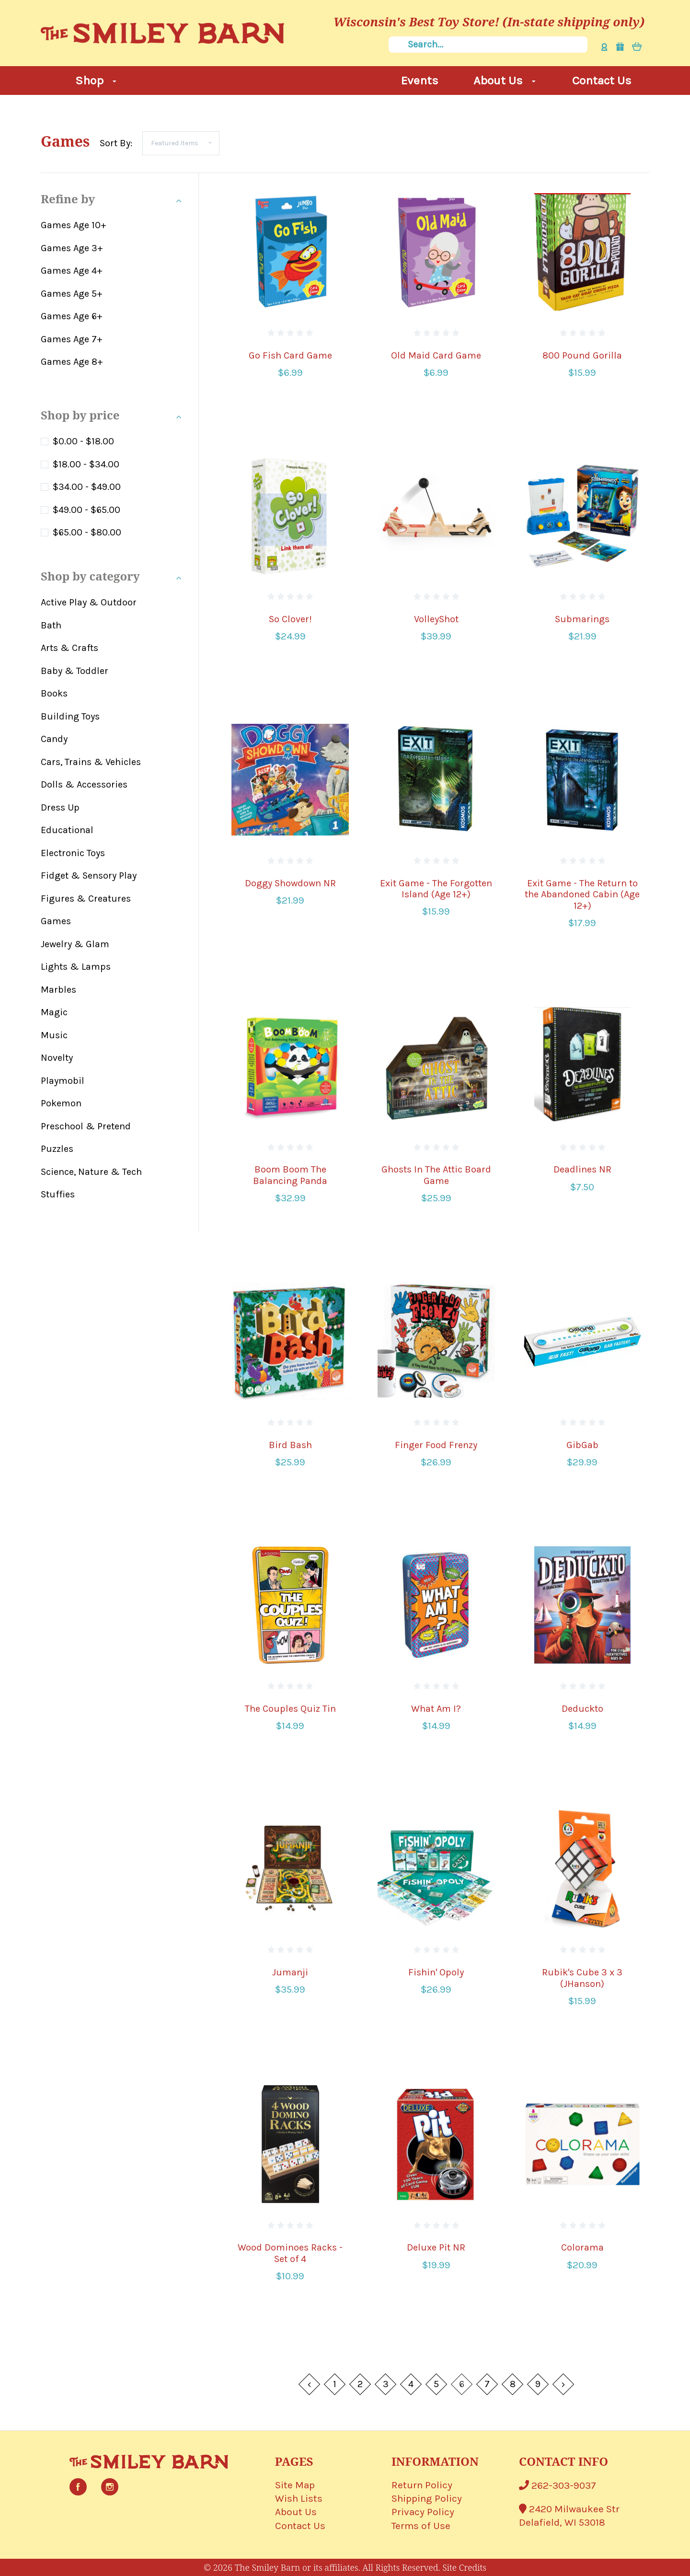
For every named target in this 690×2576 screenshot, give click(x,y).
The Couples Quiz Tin (290, 1708)
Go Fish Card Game (290, 355)
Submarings (582, 619)
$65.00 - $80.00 (87, 532)
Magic (54, 1012)
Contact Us (602, 80)
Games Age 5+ (72, 293)
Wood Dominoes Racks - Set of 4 (290, 2253)
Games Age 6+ (72, 316)
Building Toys (70, 716)
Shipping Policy (426, 2498)
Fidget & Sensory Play (89, 875)
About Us (504, 80)
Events (419, 80)
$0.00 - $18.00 (83, 441)
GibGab (582, 1444)
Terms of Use (420, 2525)
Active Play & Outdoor (89, 602)
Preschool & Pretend (86, 1126)
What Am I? (436, 1708)
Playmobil (62, 1080)
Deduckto (582, 1708)
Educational (67, 829)
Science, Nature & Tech (91, 1171)
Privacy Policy (422, 2512)
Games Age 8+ (72, 361)
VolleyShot (436, 619)
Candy (54, 738)
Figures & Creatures (86, 898)
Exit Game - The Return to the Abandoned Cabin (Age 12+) (582, 895)
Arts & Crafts (69, 647)
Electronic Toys (73, 853)
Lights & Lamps (76, 966)
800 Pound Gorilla (582, 355)
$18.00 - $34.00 (86, 464)
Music (54, 1035)
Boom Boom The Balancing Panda (290, 1175)
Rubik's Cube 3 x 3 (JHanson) (582, 1978)
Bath (51, 625)
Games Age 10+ (73, 225)
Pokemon (61, 1103)
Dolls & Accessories (84, 784)
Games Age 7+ (72, 339)
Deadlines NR (582, 1169)
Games (56, 921)
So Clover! (290, 619)
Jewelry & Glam (75, 944)
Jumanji (290, 1972)
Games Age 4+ (72, 270)
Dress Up (60, 807)
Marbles (58, 989)
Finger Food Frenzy (436, 1444)
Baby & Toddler (74, 670)
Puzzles (57, 1148)
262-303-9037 (557, 2485)
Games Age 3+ (72, 248)
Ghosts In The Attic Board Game (436, 1175)
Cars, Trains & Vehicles (91, 761)
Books (54, 693)
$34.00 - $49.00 (87, 486)
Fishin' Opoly (436, 1972)
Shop (95, 80)
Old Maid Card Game (436, 355)
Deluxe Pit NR (436, 2247)
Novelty (57, 1057)
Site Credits (464, 2567)
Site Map (295, 2485)
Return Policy (421, 2485)
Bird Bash (290, 1444)
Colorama (582, 2247)
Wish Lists (298, 2498)
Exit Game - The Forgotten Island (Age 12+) (436, 889)
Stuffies (58, 1194)
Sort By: (116, 143)
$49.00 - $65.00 (86, 509)
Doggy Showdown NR (290, 883)
